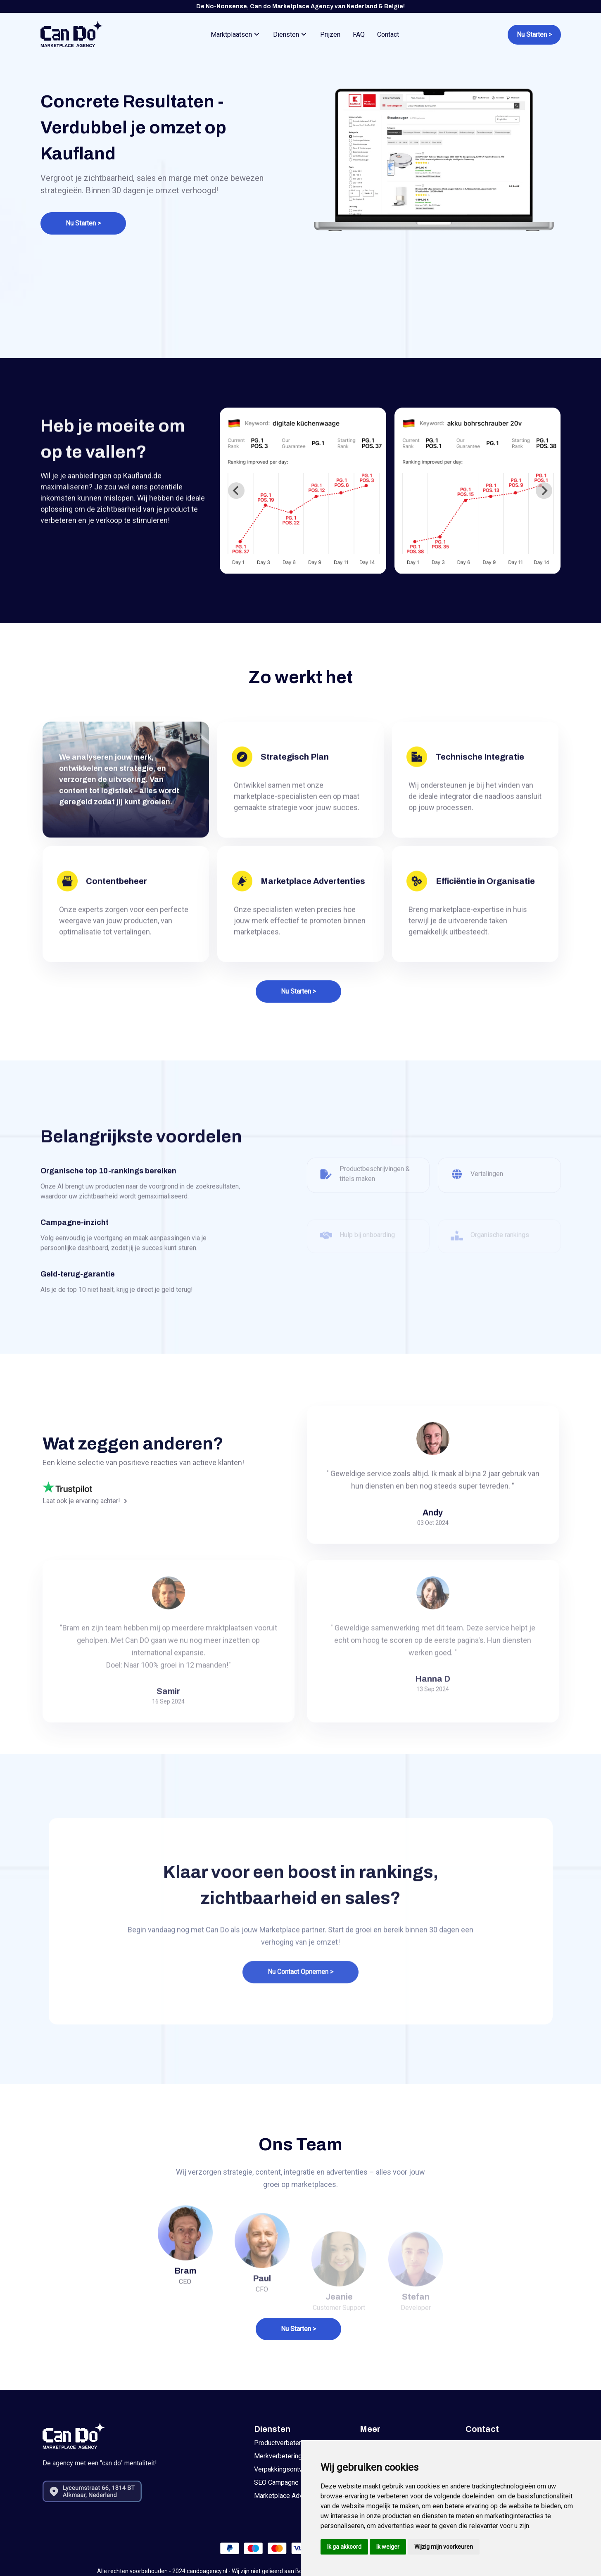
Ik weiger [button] (387, 2546)
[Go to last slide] (236, 490)
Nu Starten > (83, 223)
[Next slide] (544, 490)
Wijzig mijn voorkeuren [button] (443, 2546)
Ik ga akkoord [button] (344, 2546)
